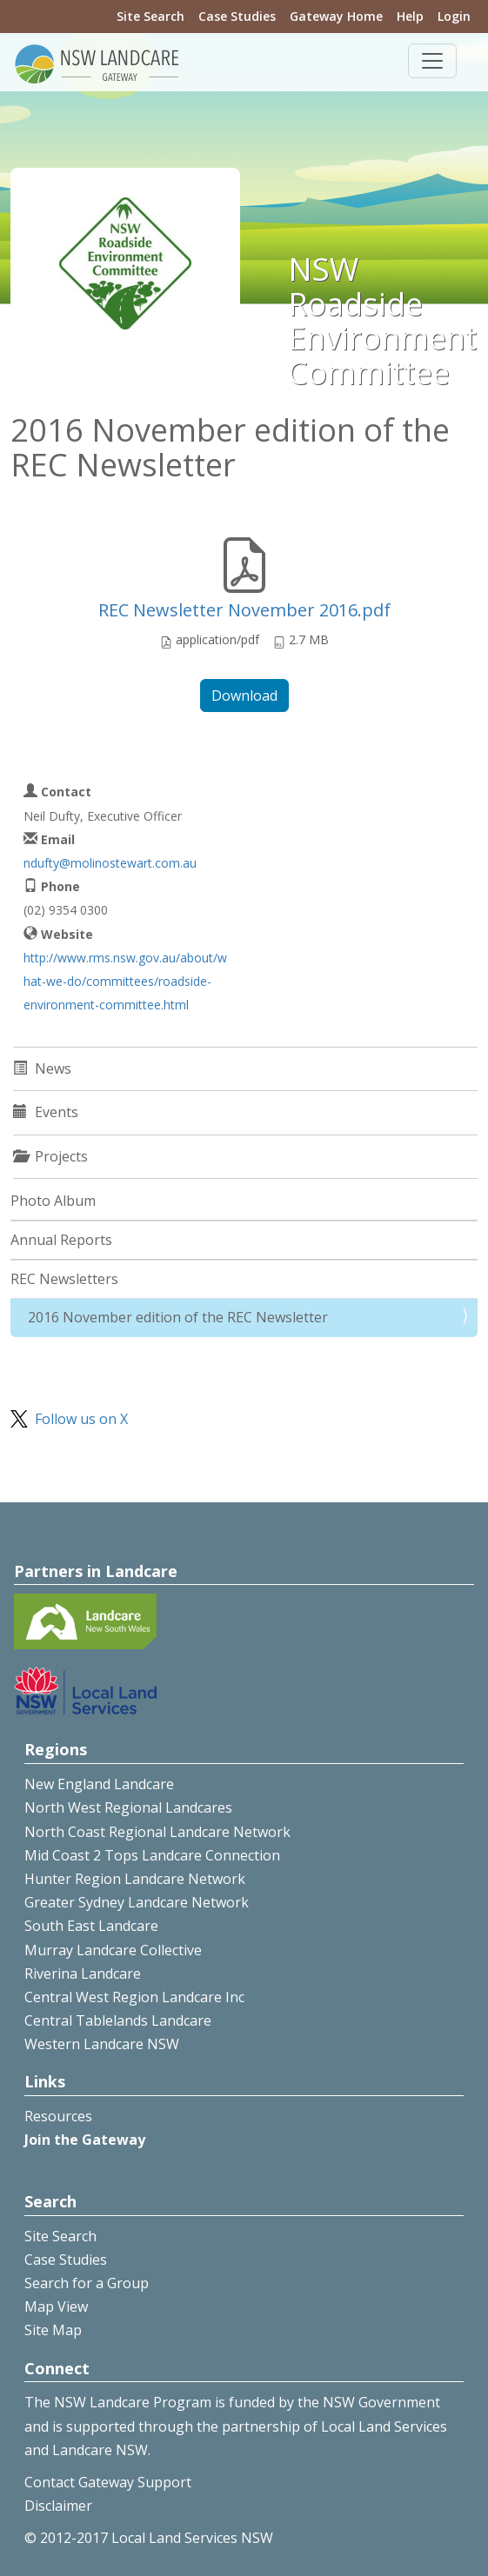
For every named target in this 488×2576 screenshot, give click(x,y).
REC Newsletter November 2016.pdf (244, 610)
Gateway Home (336, 16)
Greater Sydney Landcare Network (136, 1902)
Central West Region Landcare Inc (134, 1997)
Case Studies (237, 16)
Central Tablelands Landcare (117, 2020)
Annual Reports (61, 1239)
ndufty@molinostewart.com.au (110, 863)
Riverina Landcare (82, 1973)
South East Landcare (91, 1925)
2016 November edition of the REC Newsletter (178, 1317)
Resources (58, 2116)
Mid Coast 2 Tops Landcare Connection (152, 1855)
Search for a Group (86, 2283)
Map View (56, 2306)
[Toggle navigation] (432, 60)
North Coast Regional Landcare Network (157, 1831)
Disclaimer (58, 2505)
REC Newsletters (64, 1278)
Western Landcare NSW (101, 2043)
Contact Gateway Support (107, 2482)
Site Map (53, 2330)
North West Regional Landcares (128, 1807)
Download (244, 695)
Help (410, 16)
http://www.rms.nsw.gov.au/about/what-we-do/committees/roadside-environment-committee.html (125, 981)
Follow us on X (81, 1418)
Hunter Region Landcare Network (134, 1878)
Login (454, 16)
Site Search (150, 16)
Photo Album (53, 1200)
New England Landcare (99, 1784)
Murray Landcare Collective (113, 1950)
